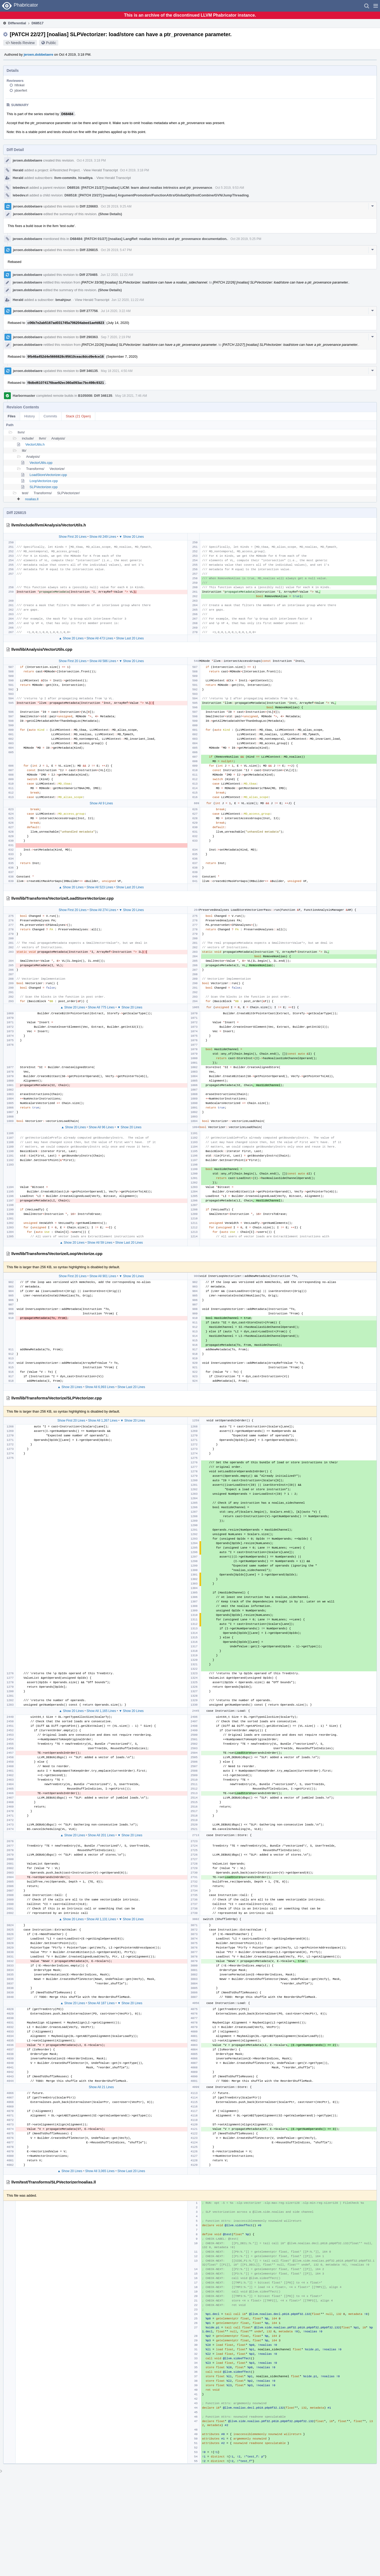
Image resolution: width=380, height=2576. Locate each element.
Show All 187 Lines (101, 2003)
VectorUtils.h (35, 444)
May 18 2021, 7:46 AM (131, 396)
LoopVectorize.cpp (44, 481)
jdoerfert (21, 90)
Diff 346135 (89, 371)
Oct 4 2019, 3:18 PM (91, 160)
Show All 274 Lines (102, 910)
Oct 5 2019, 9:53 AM (229, 188)
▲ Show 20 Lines (71, 638)
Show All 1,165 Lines (101, 1711)
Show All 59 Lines (99, 1242)
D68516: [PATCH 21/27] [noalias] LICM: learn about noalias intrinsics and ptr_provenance (139, 188)
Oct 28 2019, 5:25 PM (245, 239)
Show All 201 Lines (101, 1835)
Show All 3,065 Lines (100, 2171)
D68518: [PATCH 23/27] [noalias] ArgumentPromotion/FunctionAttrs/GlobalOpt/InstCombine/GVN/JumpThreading (156, 195)
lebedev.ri (20, 188)
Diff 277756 (89, 311)
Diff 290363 (89, 337)
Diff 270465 (88, 275)
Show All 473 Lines (100, 638)
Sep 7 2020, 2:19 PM (116, 337)
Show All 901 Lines (102, 1276)
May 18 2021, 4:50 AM (116, 371)
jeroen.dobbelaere (38, 54)
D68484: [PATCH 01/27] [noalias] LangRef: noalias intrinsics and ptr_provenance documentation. (148, 239)
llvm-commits (65, 178)
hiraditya (85, 178)
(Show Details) (110, 214)
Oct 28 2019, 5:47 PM (116, 250)
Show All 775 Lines (101, 1007)
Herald (18, 170)
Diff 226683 (89, 206)
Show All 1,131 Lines (101, 1919)
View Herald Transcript (100, 170)
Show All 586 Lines (102, 661)
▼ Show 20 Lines (131, 537)
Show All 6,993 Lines (100, 1387)
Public (51, 43)
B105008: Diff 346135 (95, 396)
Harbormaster (24, 396)
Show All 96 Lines (101, 1127)
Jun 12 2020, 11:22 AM (117, 275)
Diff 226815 (89, 250)
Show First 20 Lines (73, 537)
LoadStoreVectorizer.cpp (48, 475)
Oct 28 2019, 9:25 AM (116, 206)
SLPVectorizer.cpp (44, 487)
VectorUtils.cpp (41, 463)
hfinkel (20, 85)
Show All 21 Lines (101, 2087)
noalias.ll (32, 499)
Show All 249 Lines (102, 537)
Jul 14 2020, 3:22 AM (116, 311)
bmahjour (63, 300)
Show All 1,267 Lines (102, 1420)
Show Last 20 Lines (130, 638)
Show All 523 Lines (100, 887)
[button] (375, 6)
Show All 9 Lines (101, 803)
